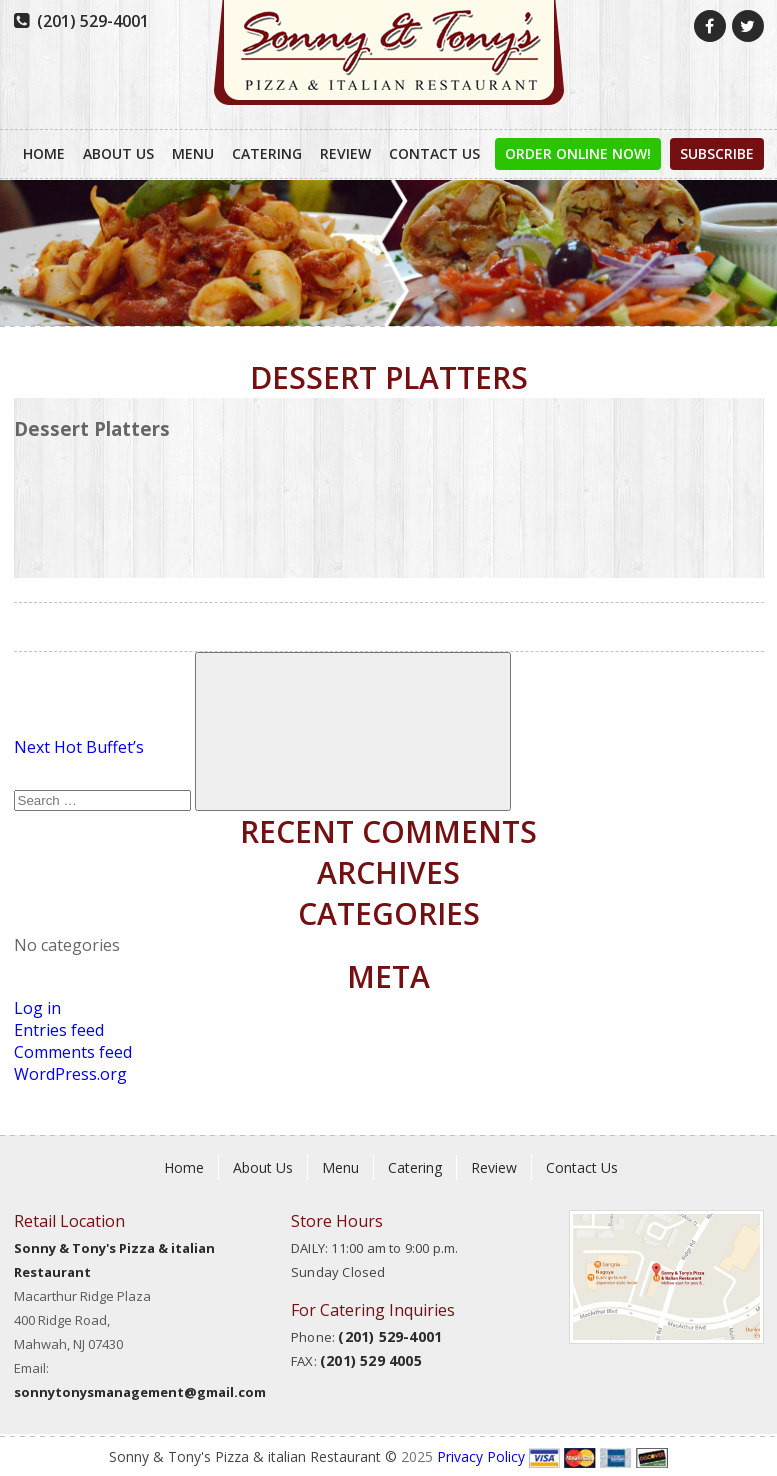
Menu (193, 153)
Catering (267, 153)
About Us (118, 153)
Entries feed (59, 1030)
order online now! (578, 153)
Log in (37, 1008)
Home (44, 153)
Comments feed (73, 1052)
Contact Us (434, 153)
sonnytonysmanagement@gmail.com (140, 1392)
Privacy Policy (481, 1456)
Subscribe (717, 153)
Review (345, 153)
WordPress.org (70, 1074)
